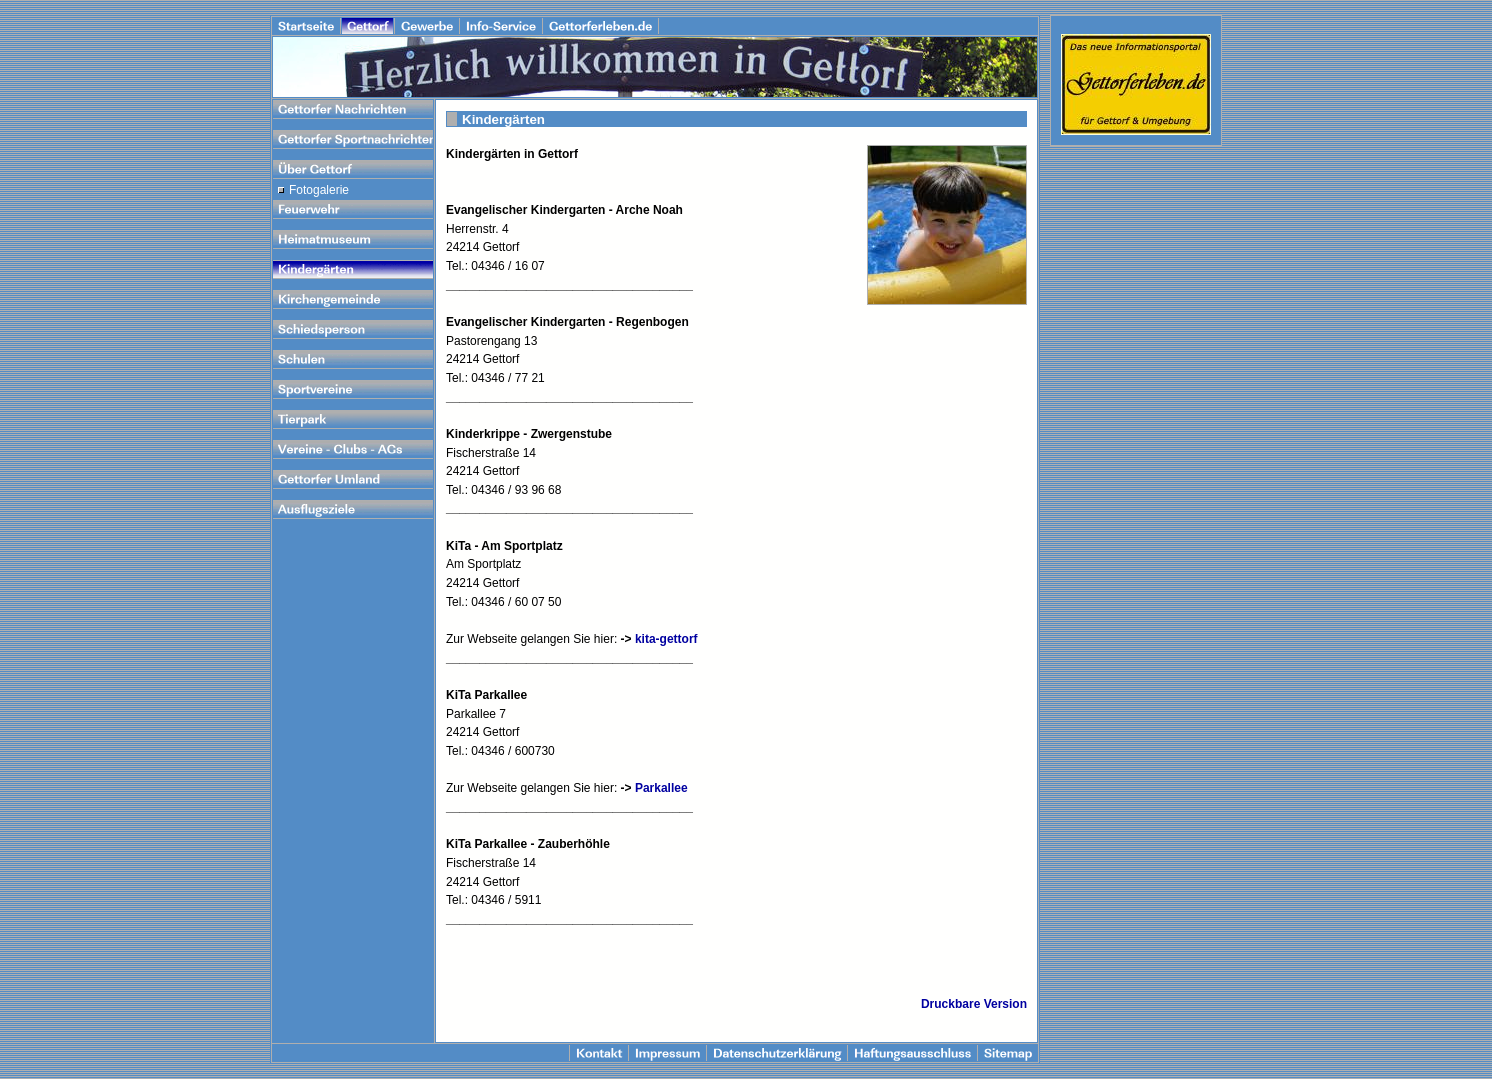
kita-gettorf (666, 639)
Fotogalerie (319, 190)
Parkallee (661, 788)
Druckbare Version (974, 1004)
